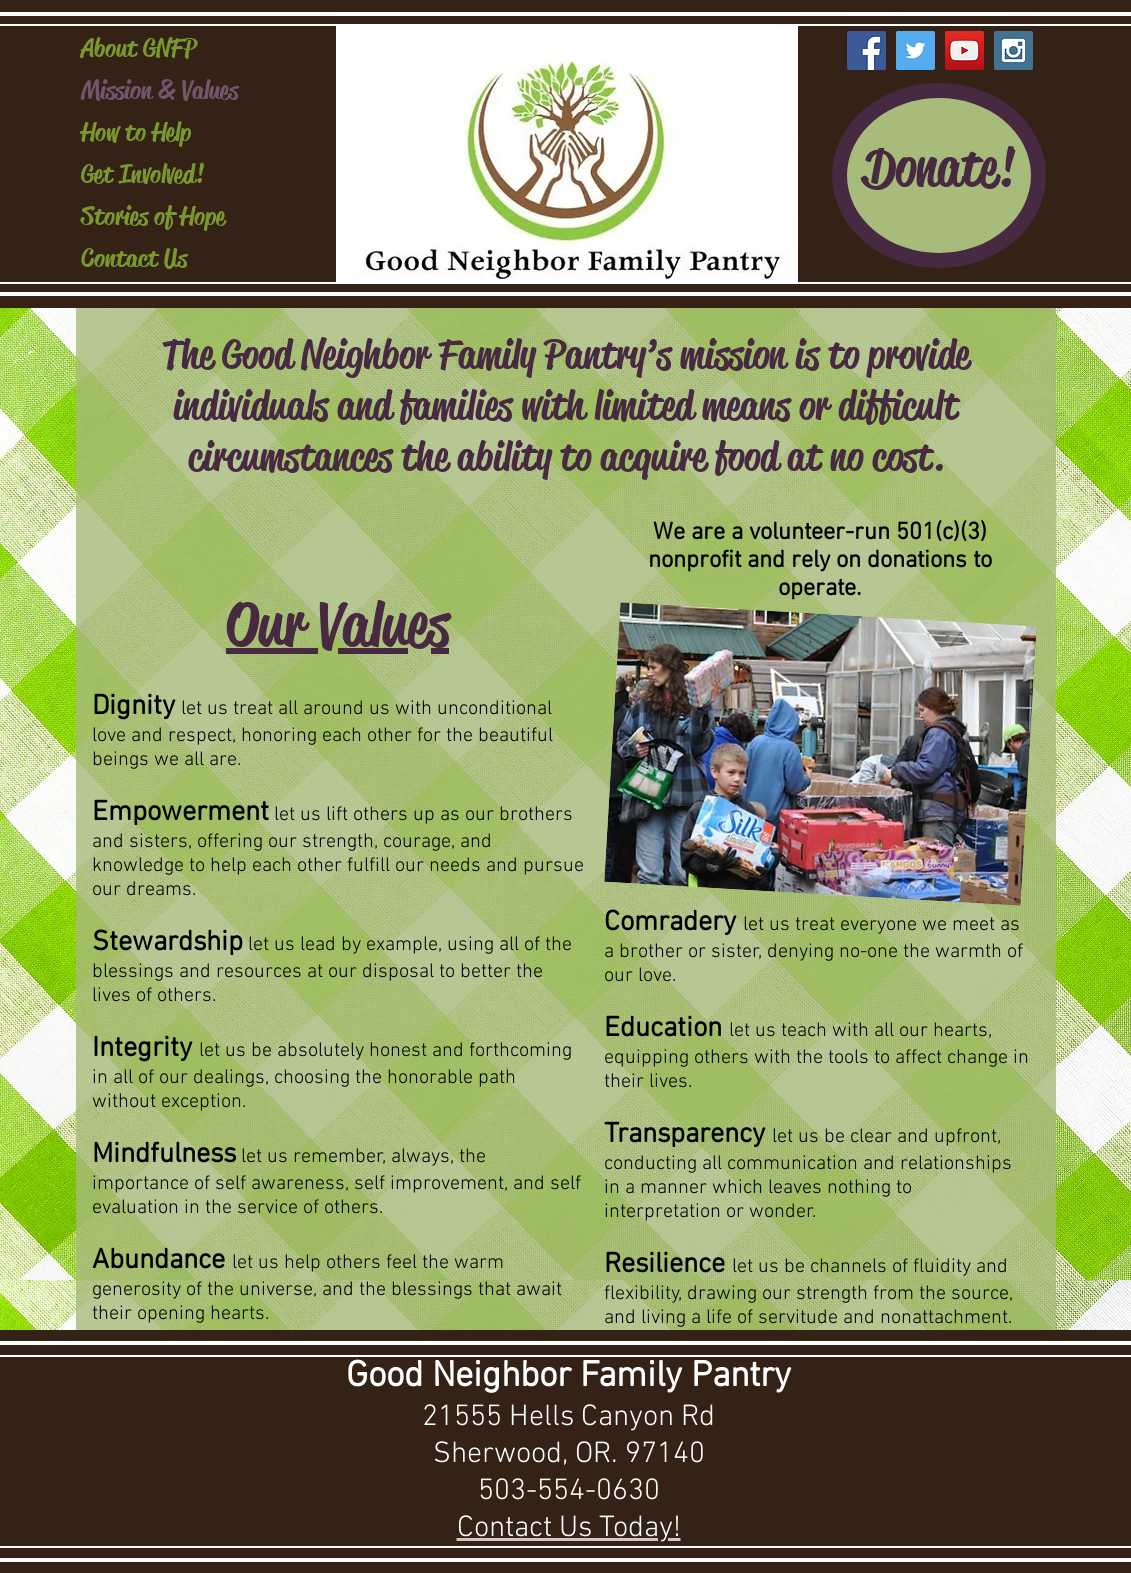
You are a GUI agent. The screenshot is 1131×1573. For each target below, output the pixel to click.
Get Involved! (142, 174)
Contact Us (134, 258)
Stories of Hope (153, 216)
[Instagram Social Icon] (1013, 50)
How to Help (136, 132)
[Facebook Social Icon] (866, 50)
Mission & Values (159, 90)
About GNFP (139, 48)
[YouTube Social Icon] (964, 50)
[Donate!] (939, 175)
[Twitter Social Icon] (915, 50)
